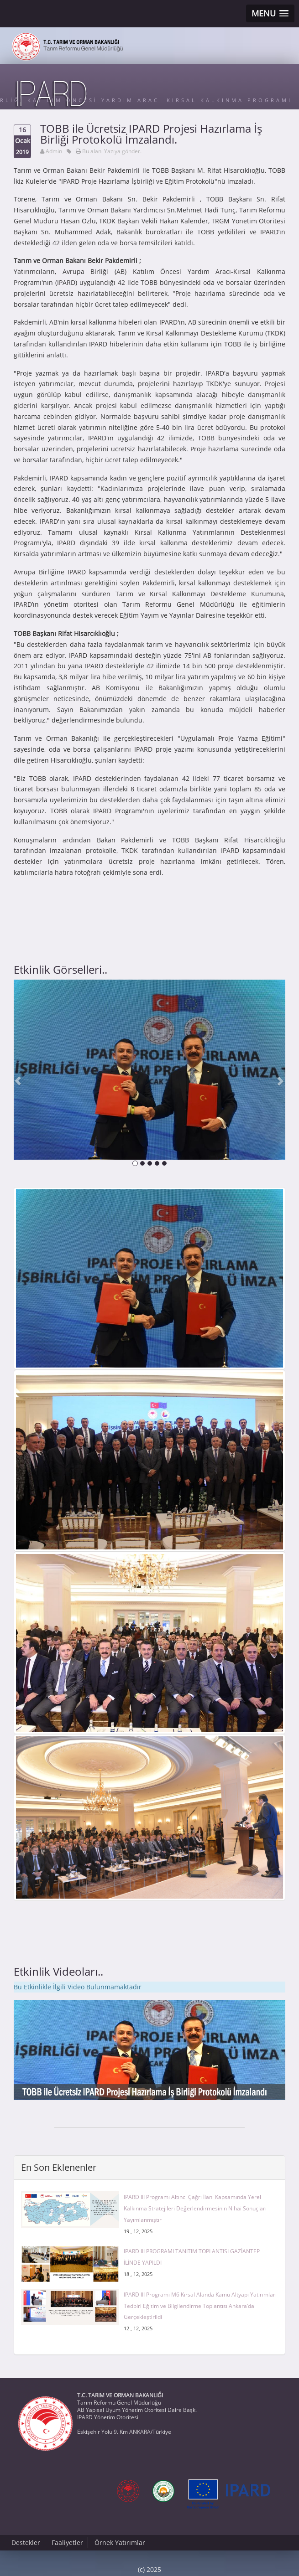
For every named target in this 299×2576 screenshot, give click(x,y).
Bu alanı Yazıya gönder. (112, 151)
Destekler (25, 2542)
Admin (54, 151)
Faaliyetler (67, 2542)
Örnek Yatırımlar (119, 2542)
